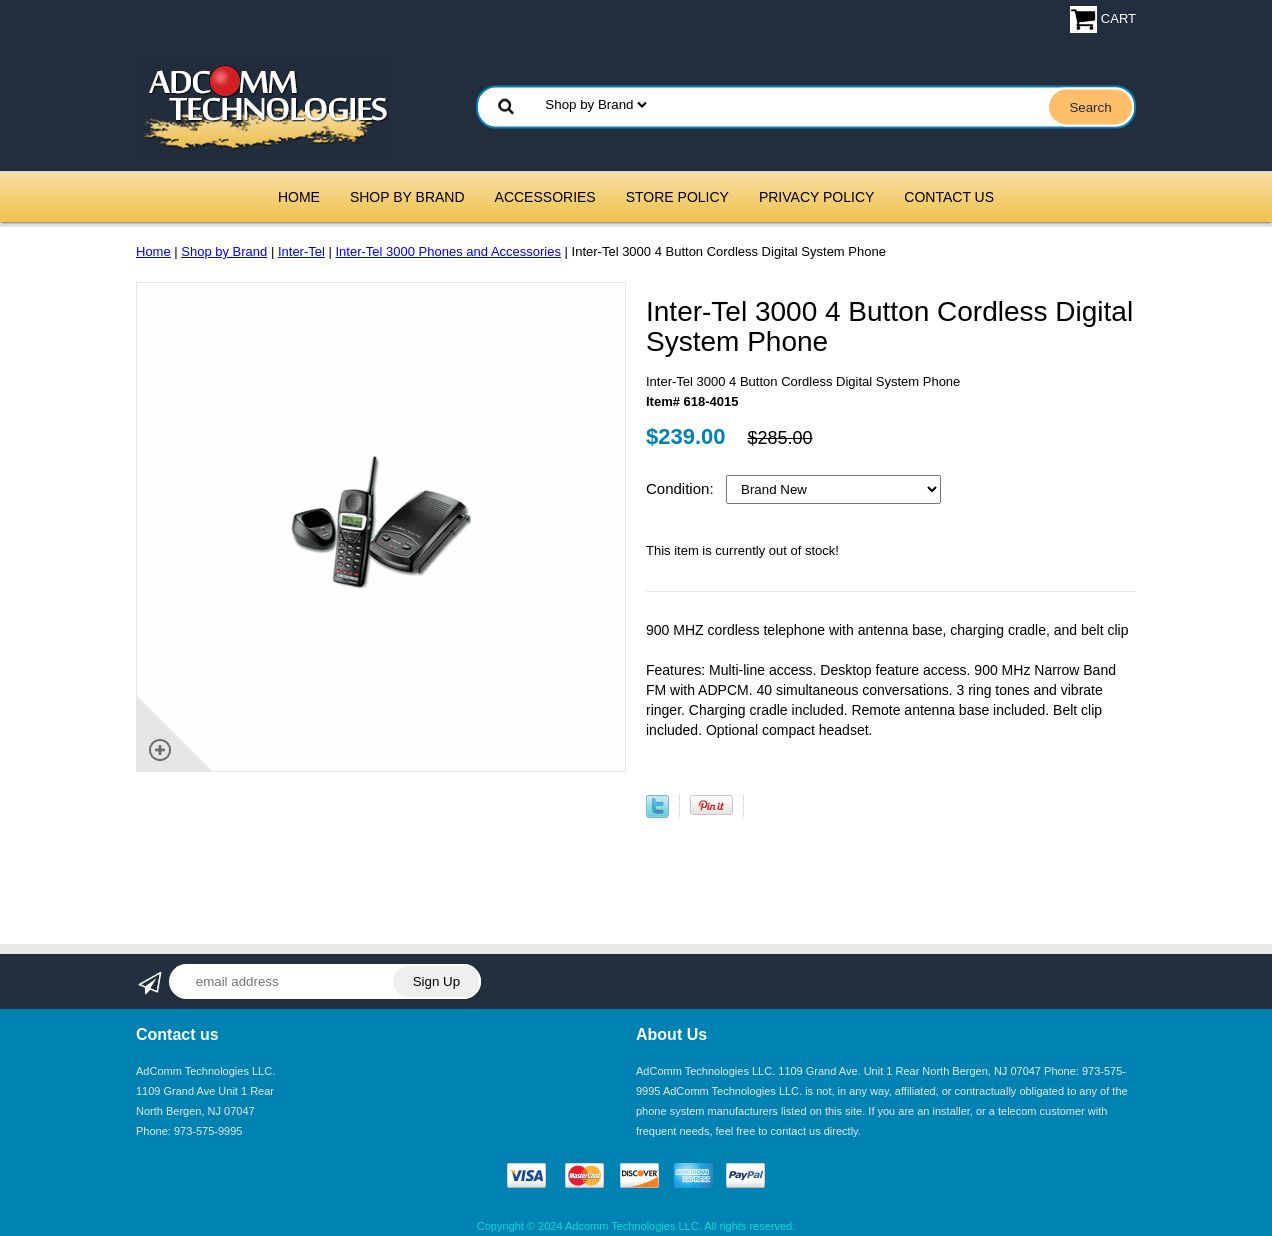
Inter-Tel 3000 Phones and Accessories (448, 251)
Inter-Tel (301, 251)
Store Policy (677, 197)
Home (299, 197)
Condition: (682, 488)
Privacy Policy (816, 197)
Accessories (545, 197)
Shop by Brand (407, 197)
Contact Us (949, 197)
